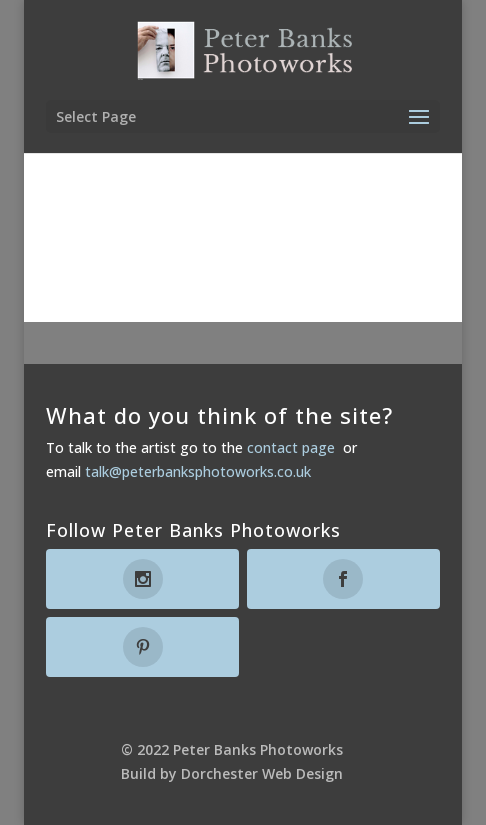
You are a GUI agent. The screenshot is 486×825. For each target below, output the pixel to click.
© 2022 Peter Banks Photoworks (232, 749)
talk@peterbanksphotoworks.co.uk (198, 471)
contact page (291, 447)
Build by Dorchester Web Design (232, 773)
